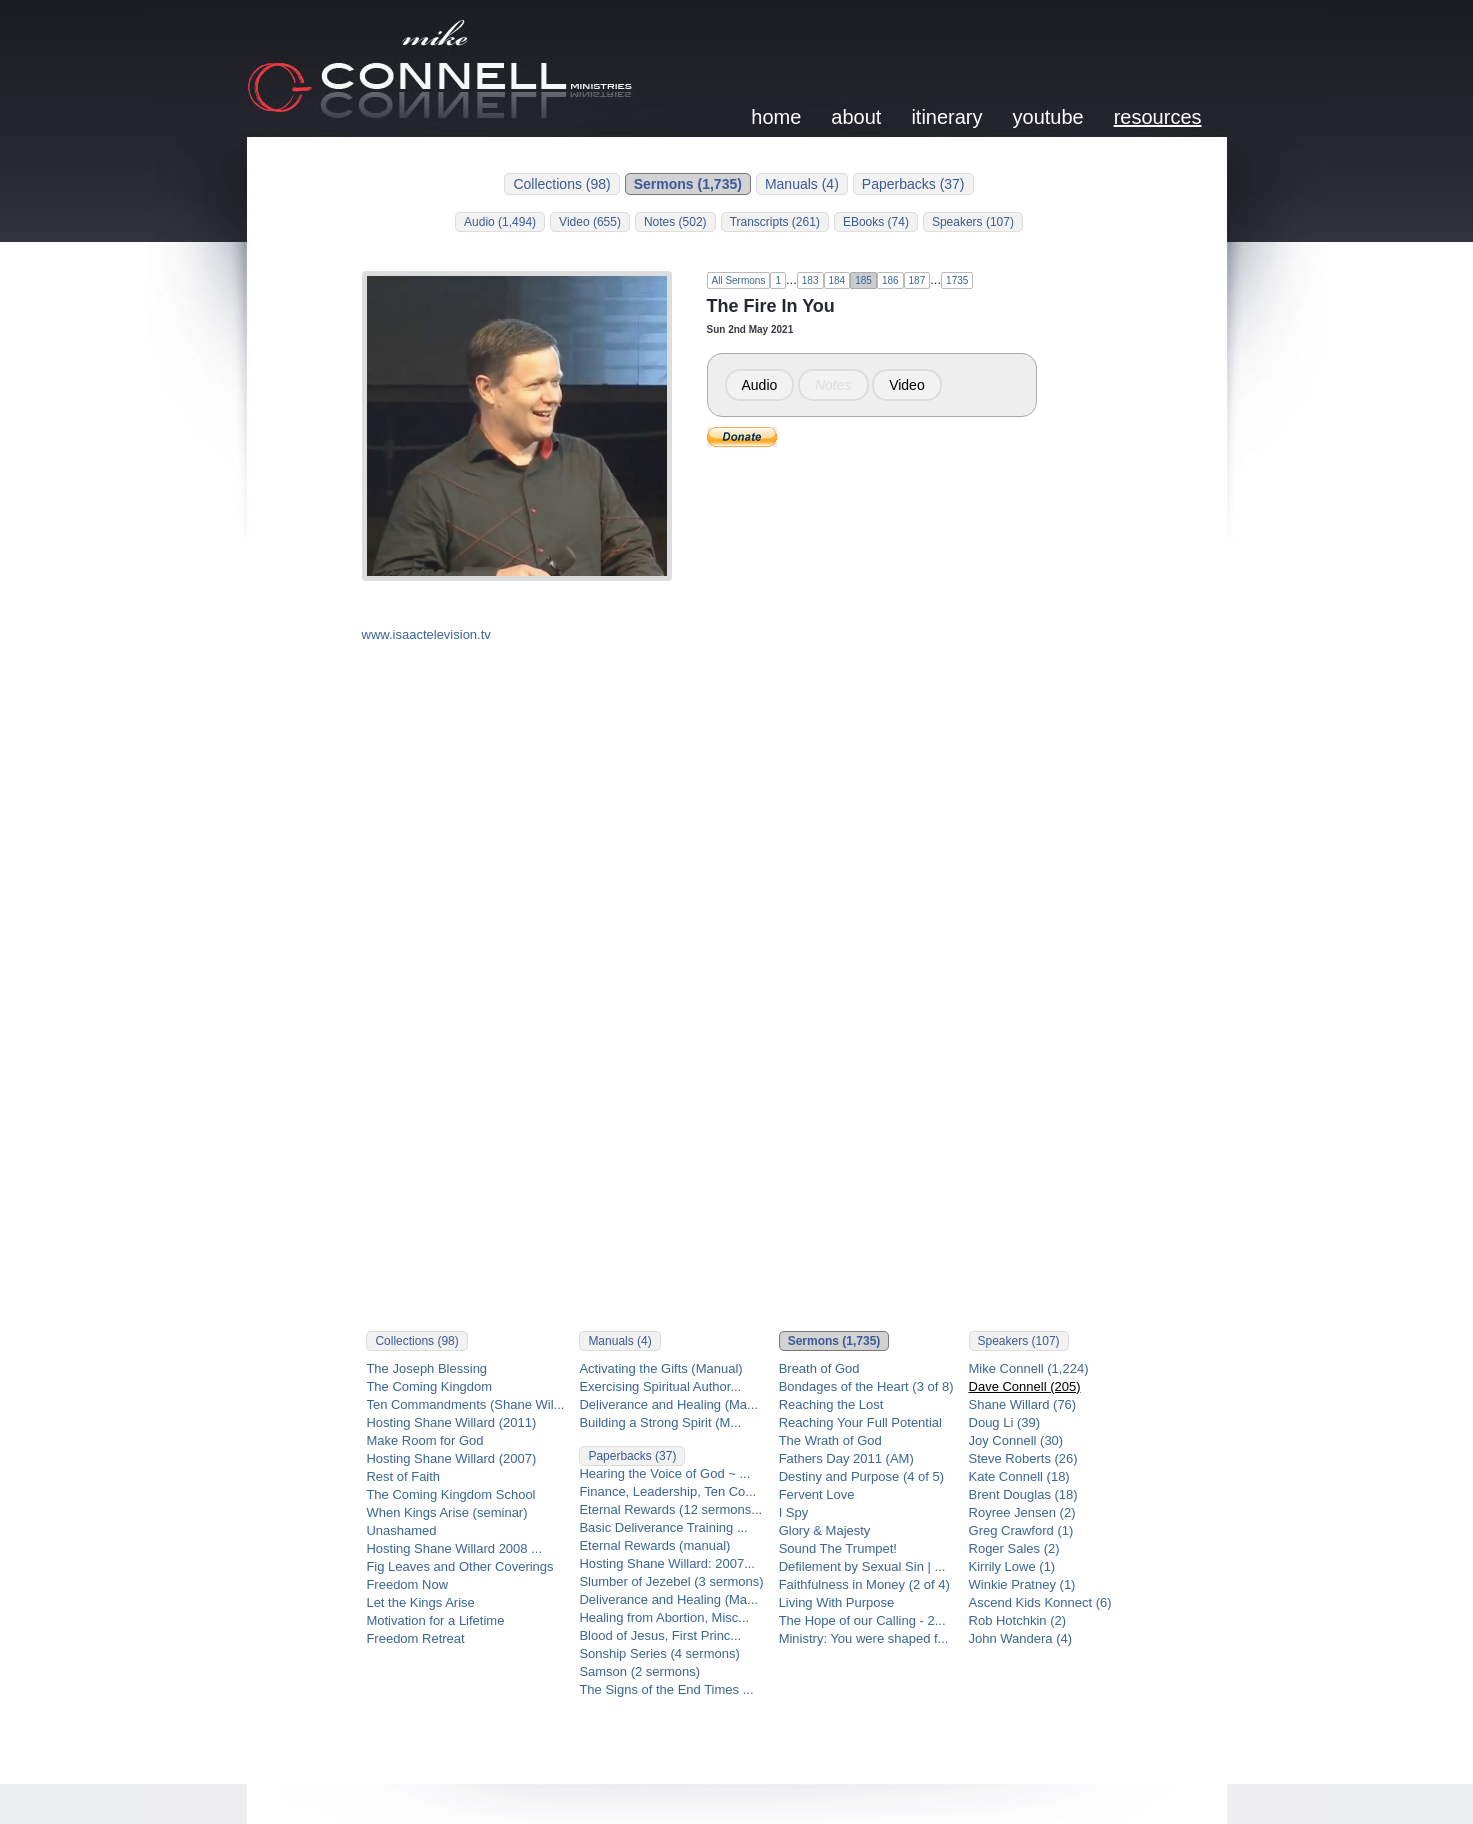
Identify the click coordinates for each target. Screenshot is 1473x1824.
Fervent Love (817, 1494)
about (856, 117)
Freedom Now (407, 1584)
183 (810, 280)
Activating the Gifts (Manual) (660, 1368)
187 (917, 280)
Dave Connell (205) (1025, 1386)
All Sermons (739, 280)
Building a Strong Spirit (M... (660, 1422)
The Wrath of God (830, 1440)
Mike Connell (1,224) (1029, 1368)
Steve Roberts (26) (1023, 1458)
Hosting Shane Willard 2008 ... (454, 1548)
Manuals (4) (802, 184)
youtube (1048, 117)
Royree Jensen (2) (1022, 1512)
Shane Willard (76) (1023, 1404)
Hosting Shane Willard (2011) (451, 1422)
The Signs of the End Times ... (666, 1689)
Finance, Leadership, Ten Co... (667, 1491)
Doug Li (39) (1005, 1422)
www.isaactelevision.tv (426, 634)
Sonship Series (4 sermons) (659, 1653)
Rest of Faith (403, 1476)
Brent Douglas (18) (1023, 1494)
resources (1158, 117)
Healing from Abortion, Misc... (664, 1617)
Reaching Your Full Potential (860, 1422)
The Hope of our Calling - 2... (862, 1620)
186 (890, 280)
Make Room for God (424, 1440)
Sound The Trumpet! (838, 1548)
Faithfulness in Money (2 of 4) (864, 1584)
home (776, 117)
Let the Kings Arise (420, 1602)
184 (837, 280)
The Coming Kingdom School (450, 1494)
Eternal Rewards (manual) (654, 1545)
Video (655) (590, 222)
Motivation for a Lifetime (435, 1620)
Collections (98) (561, 184)
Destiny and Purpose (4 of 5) (861, 1476)
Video (907, 385)
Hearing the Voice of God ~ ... (664, 1473)
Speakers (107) (973, 222)
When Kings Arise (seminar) (446, 1512)
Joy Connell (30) (1016, 1440)
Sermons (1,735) (688, 184)
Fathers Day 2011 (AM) (846, 1458)
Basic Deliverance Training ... (663, 1527)
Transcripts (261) (775, 222)
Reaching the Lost (831, 1404)
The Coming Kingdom (429, 1386)
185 (863, 280)
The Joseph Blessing (426, 1368)
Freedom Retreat (415, 1638)
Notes (833, 385)
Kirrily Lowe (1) (1012, 1566)
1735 (957, 280)
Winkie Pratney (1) (1022, 1584)
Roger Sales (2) (1014, 1548)
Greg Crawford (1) (1021, 1530)
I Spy (794, 1512)
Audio (760, 385)
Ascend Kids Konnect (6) (1040, 1602)
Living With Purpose (837, 1602)
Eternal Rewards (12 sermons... (670, 1509)
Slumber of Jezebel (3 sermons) (671, 1581)
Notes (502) (675, 222)
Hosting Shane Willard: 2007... (667, 1563)
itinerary (946, 117)
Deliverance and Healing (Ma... (668, 1404)
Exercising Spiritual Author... (660, 1386)
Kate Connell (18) (1019, 1476)
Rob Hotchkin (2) (1018, 1620)
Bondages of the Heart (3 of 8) (866, 1386)
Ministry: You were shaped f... (864, 1638)
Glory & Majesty (825, 1530)
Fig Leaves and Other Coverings (459, 1566)
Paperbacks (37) (913, 184)
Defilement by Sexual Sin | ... (862, 1566)
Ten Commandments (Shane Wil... (465, 1404)
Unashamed (401, 1530)
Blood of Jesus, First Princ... (660, 1635)
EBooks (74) (876, 222)
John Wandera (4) (1021, 1638)
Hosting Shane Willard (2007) (451, 1458)
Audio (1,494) (500, 222)
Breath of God (819, 1368)
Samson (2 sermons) (639, 1671)
